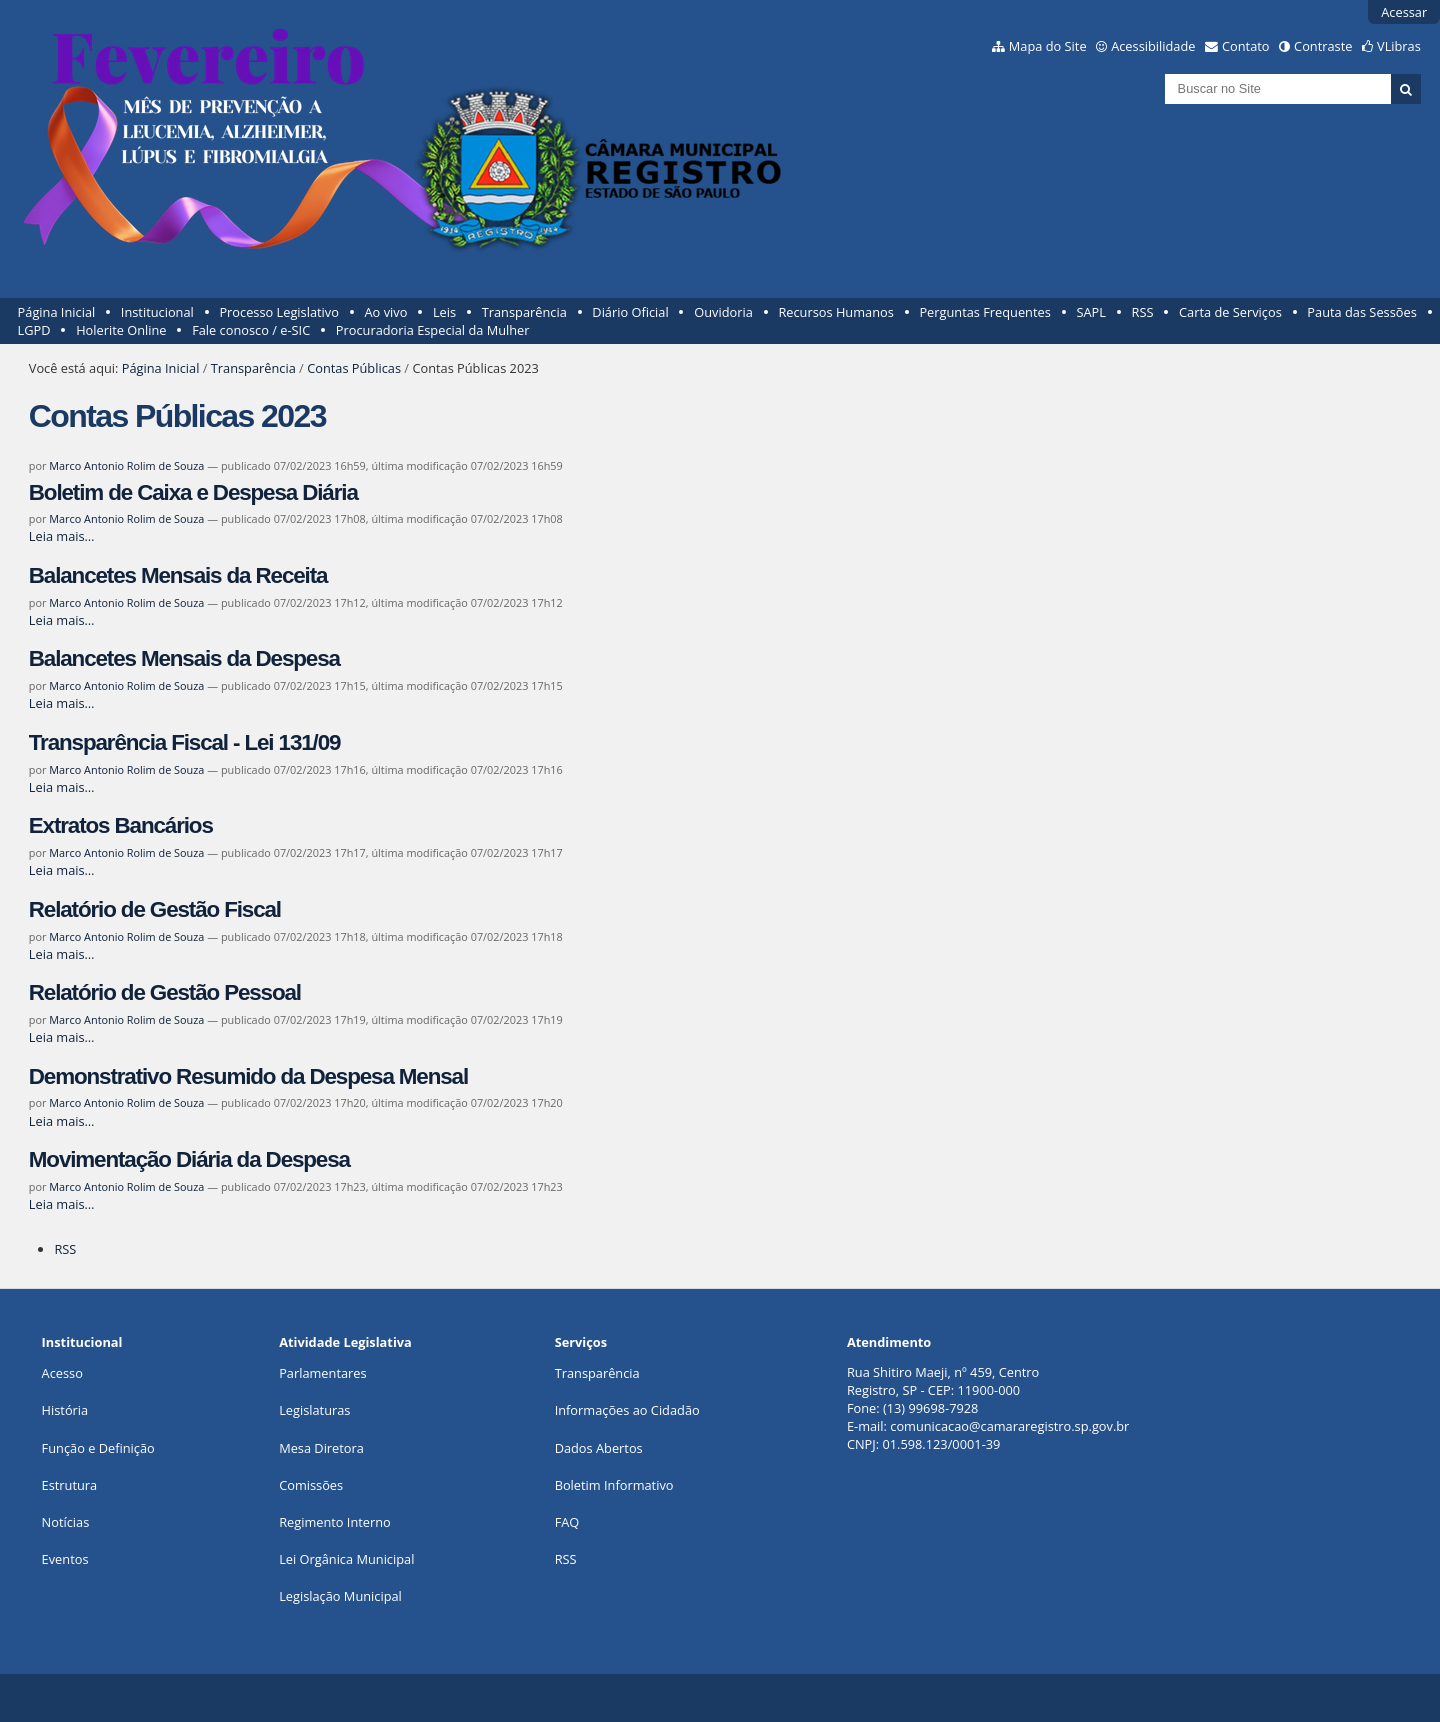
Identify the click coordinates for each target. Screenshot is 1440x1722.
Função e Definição (98, 1448)
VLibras (1399, 46)
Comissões (311, 1485)
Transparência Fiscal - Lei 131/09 (185, 742)
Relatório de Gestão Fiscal (155, 909)
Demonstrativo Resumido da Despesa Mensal (248, 1076)
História (65, 1410)
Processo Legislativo (279, 312)
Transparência (524, 312)
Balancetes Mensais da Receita (178, 575)
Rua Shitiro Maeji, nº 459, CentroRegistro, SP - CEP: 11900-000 (943, 1381)
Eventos (65, 1559)
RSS (1143, 312)
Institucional (157, 312)
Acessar (1404, 12)
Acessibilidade (1153, 46)
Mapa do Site (1048, 46)
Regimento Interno (335, 1522)
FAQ (567, 1522)
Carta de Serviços (1230, 312)
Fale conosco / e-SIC (251, 330)
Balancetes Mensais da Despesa (184, 658)
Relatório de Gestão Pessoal (165, 992)
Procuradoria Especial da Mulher (433, 330)
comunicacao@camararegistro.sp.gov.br (1009, 1426)
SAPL (1091, 312)
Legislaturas (314, 1410)
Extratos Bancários (121, 825)
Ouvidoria (723, 312)
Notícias (66, 1522)
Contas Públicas (354, 368)
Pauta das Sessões (1361, 312)
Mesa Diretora (321, 1448)
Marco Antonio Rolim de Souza (126, 465)
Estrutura (70, 1485)
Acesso (62, 1373)
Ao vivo (386, 312)
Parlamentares (322, 1373)
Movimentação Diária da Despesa (189, 1159)
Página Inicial (57, 312)
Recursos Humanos (835, 312)
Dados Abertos (599, 1448)
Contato (1246, 46)
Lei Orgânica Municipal (346, 1559)
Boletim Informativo (614, 1485)
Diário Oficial (630, 312)
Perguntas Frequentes (984, 312)
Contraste (1323, 46)
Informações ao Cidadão (627, 1410)
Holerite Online (121, 330)
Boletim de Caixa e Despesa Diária (193, 492)
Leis (444, 312)
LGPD (34, 330)
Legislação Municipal (340, 1596)
